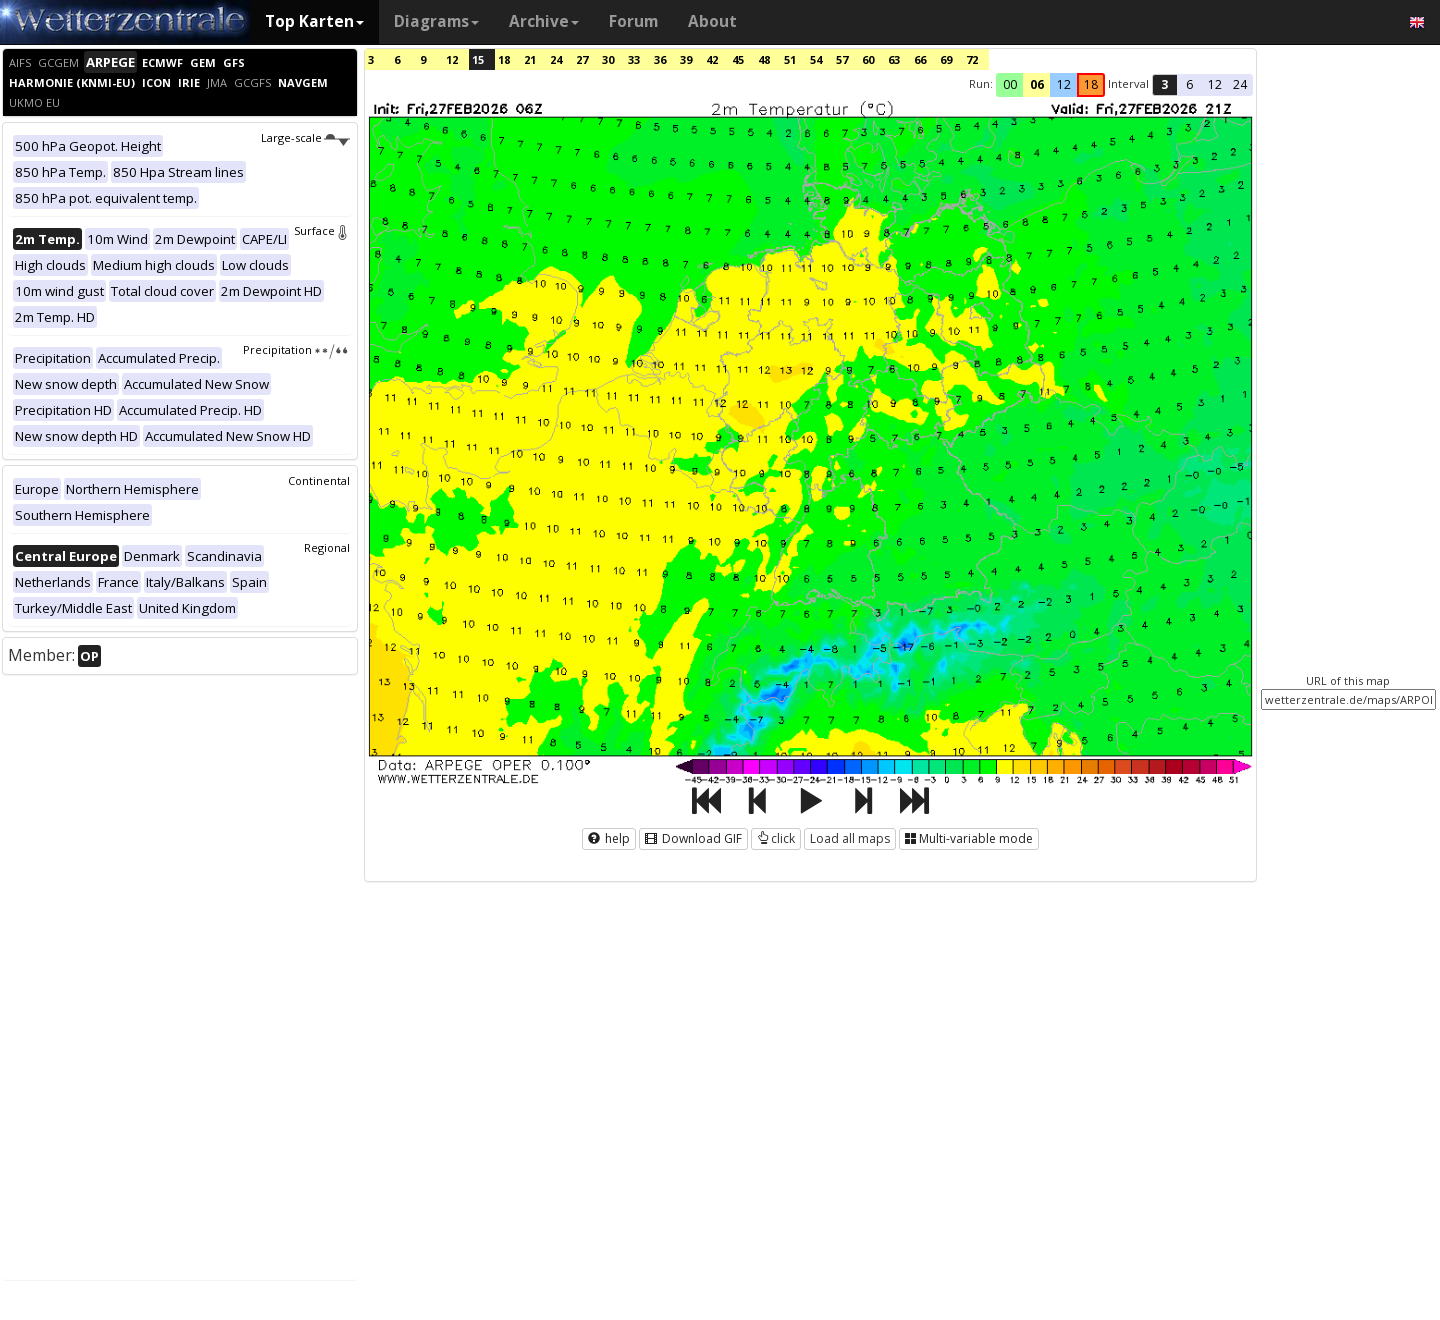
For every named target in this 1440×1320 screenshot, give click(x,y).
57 (842, 59)
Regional (327, 547)
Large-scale (305, 137)
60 (868, 59)
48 (764, 59)
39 (686, 59)
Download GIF (693, 838)
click (776, 838)
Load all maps (850, 838)
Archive (544, 21)
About (712, 21)
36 (660, 59)
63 (894, 59)
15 (478, 59)
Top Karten (314, 21)
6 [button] (1189, 84)
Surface (322, 230)
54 (816, 59)
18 (504, 59)
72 (972, 59)
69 (946, 59)
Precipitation (296, 349)
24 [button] (1240, 84)
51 (790, 59)
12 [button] (1064, 84)
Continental (319, 480)
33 (634, 59)
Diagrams (436, 21)
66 (920, 59)
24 (556, 59)
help (609, 838)
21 (530, 59)
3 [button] (1164, 84)
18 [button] (1091, 84)
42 (712, 59)
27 (582, 59)
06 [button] (1037, 84)
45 (738, 59)
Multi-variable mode (969, 838)
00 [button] (1010, 84)
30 (608, 59)
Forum (633, 21)
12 (452, 59)
